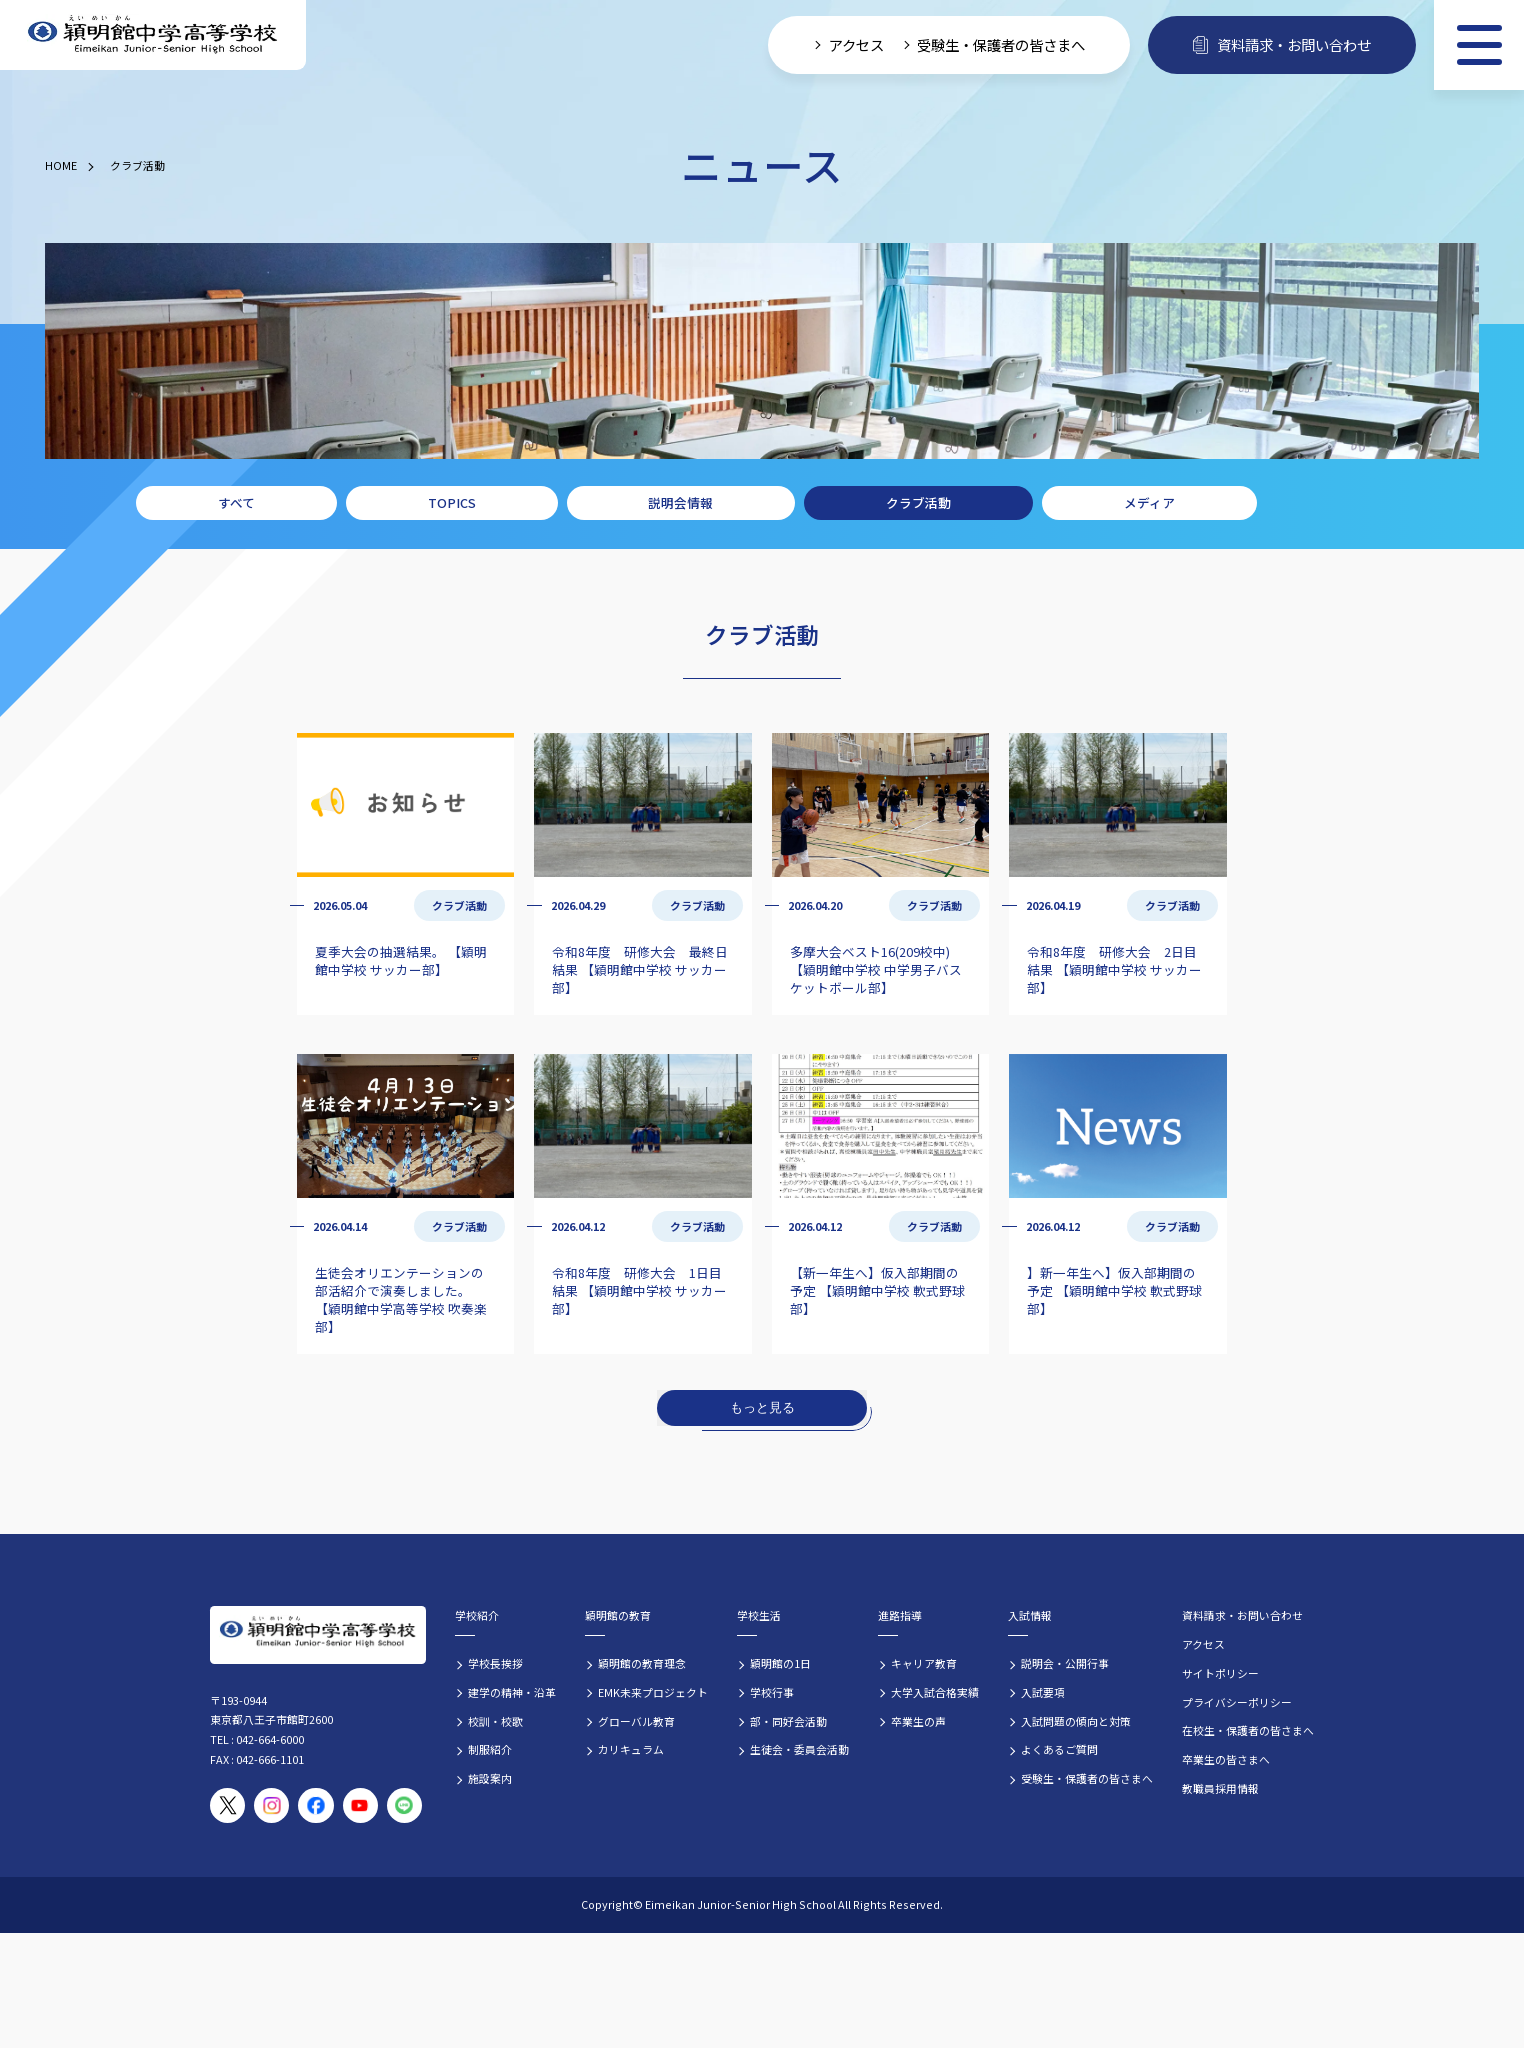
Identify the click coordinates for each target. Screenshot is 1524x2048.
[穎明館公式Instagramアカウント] (271, 1805)
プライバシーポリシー (1237, 1702)
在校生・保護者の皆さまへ (1248, 1730)
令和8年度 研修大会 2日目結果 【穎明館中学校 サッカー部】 (1114, 969)
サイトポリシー (1220, 1673)
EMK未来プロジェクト (653, 1692)
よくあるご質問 (1059, 1749)
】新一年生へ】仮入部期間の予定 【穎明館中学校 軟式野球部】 (1114, 1290)
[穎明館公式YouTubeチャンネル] (360, 1805)
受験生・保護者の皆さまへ (1087, 1778)
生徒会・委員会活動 (799, 1749)
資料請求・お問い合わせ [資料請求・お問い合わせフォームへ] (1282, 44)
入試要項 (1043, 1692)
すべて (236, 502)
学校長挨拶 (495, 1663)
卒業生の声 (918, 1721)
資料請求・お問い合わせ (1242, 1615)
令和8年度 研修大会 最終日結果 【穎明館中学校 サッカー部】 (640, 969)
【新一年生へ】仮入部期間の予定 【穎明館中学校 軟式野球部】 (877, 1290)
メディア (1149, 502)
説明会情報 (680, 502)
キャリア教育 (924, 1663)
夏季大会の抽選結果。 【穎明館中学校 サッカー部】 (401, 960)
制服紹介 (490, 1749)
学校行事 (772, 1692)
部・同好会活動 (788, 1721)
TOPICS (452, 502)
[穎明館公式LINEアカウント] (404, 1805)
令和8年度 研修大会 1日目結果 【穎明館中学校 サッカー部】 (639, 1290)
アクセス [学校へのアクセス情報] (856, 44)
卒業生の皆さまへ (1226, 1759)
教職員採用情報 (1220, 1788)
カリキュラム (631, 1749)
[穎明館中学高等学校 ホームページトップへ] (153, 35)
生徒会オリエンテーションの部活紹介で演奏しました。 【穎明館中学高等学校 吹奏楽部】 (401, 1299)
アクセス (1203, 1644)
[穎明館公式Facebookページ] (315, 1805)
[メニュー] (1479, 45)
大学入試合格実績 (935, 1692)
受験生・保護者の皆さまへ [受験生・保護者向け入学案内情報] (1001, 44)
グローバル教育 (636, 1721)
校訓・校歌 (495, 1721)
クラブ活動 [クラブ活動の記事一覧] (459, 905)
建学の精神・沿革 (512, 1692)
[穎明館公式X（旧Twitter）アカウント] (227, 1805)
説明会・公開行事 (1065, 1663)
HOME (61, 165)
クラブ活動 (137, 165)
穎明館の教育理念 (642, 1663)
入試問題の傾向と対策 (1076, 1721)
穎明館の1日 (780, 1663)
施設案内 (490, 1778)
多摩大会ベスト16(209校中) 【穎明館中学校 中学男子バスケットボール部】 (876, 969)
